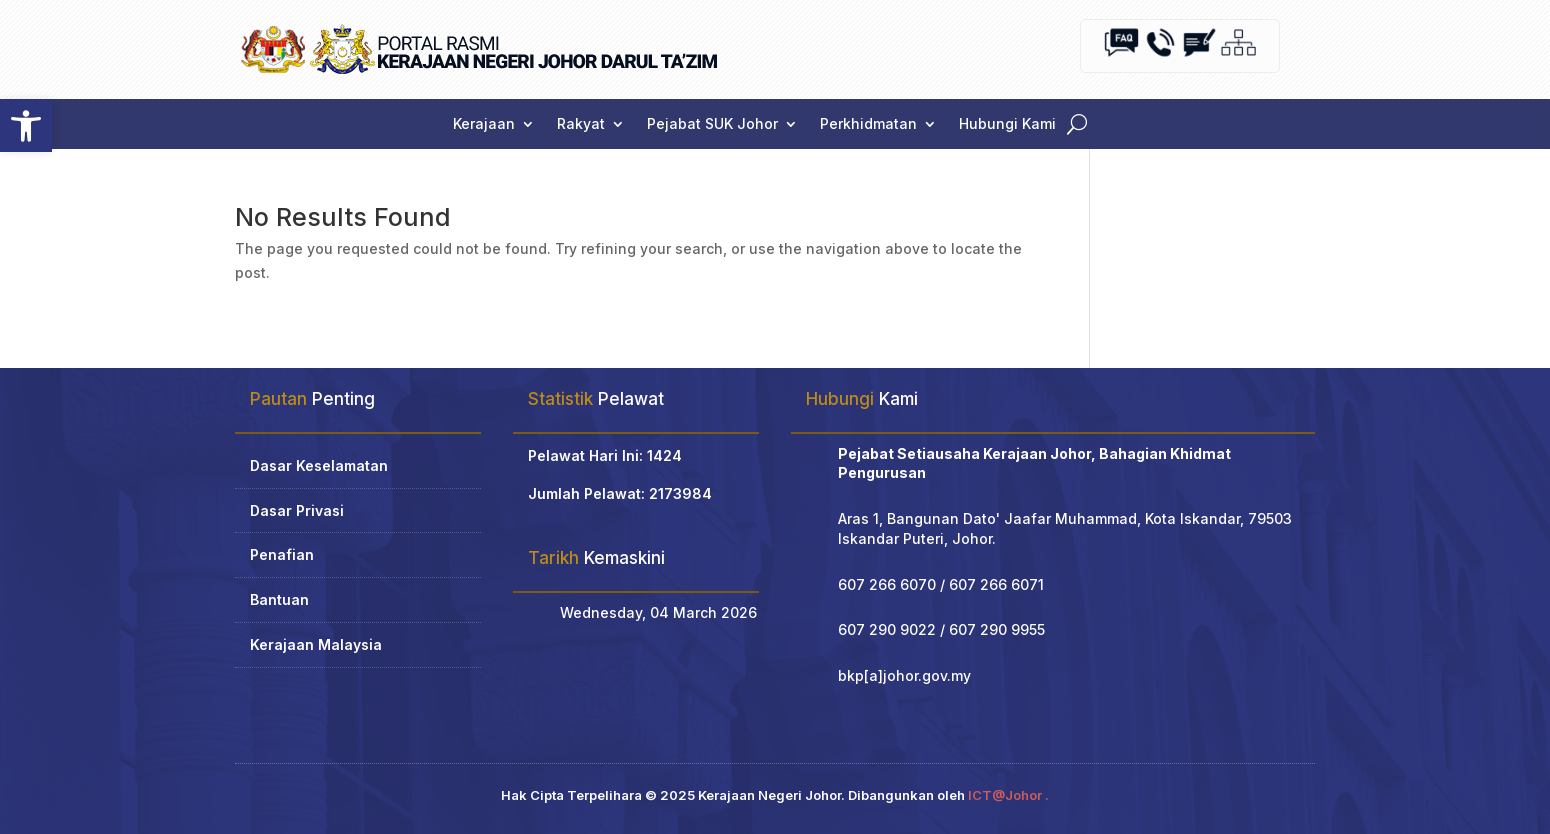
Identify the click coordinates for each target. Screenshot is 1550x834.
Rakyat (581, 124)
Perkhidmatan (868, 124)
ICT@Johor (1005, 795)
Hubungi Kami (1007, 124)
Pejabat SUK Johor (712, 124)
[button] (26, 126)
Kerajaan (484, 124)
